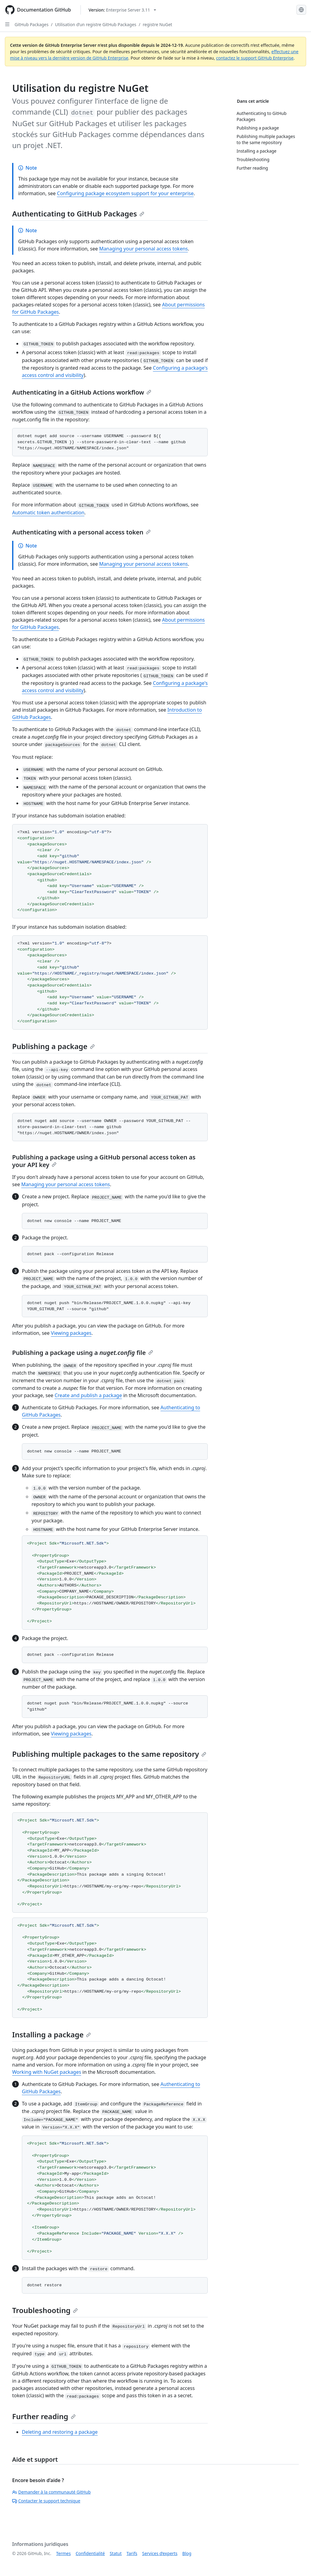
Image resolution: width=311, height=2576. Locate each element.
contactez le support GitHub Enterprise (254, 58)
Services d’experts (159, 2553)
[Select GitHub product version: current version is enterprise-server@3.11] (122, 10)
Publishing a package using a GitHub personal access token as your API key (104, 1161)
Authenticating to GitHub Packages (78, 214)
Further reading (44, 2416)
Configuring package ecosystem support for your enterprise (125, 193)
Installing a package (51, 2034)
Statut (115, 2553)
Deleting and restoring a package (60, 2432)
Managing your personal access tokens (143, 248)
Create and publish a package (88, 1395)
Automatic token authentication (48, 512)
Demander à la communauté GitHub (51, 2492)
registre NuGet (157, 24)
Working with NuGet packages (46, 2072)
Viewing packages (71, 1333)
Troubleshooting (45, 2310)
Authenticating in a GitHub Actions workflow (81, 392)
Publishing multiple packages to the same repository (109, 1754)
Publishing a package (53, 1046)
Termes (63, 2553)
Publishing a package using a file (82, 1352)
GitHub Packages (32, 24)
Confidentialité (90, 2553)
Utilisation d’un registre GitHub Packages (95, 24)
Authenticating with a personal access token (81, 532)
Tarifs (132, 2553)
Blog (186, 2553)
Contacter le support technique (46, 2501)
